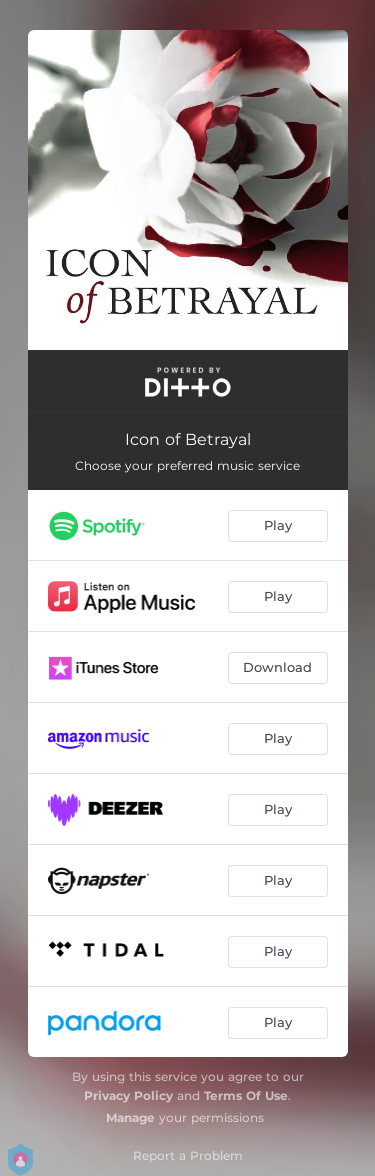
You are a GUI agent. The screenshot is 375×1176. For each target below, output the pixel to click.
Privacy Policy (128, 1095)
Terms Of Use (246, 1095)
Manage (130, 1117)
